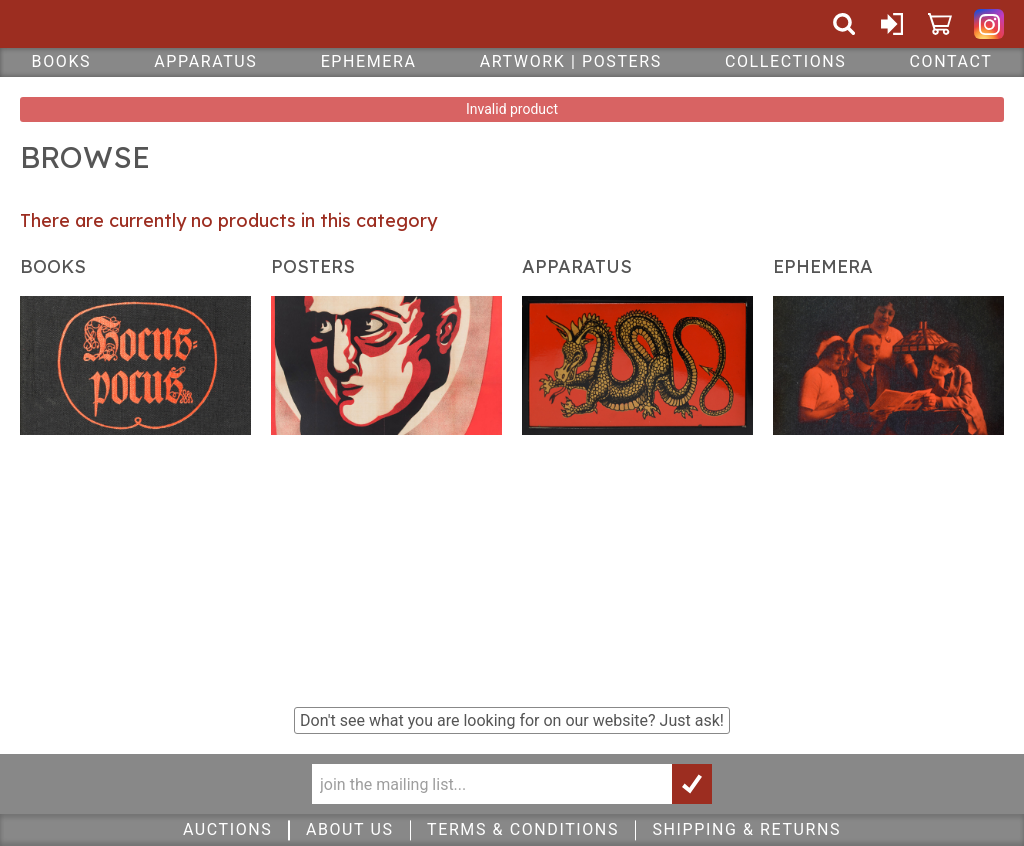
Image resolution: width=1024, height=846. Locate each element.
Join (692, 784)
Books (62, 61)
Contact (951, 61)
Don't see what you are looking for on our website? (512, 720)
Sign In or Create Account (892, 24)
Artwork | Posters (571, 61)
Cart (940, 24)
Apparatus (205, 61)
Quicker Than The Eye (144, 24)
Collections (785, 61)
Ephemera (369, 61)
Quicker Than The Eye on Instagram (989, 24)
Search (844, 24)
